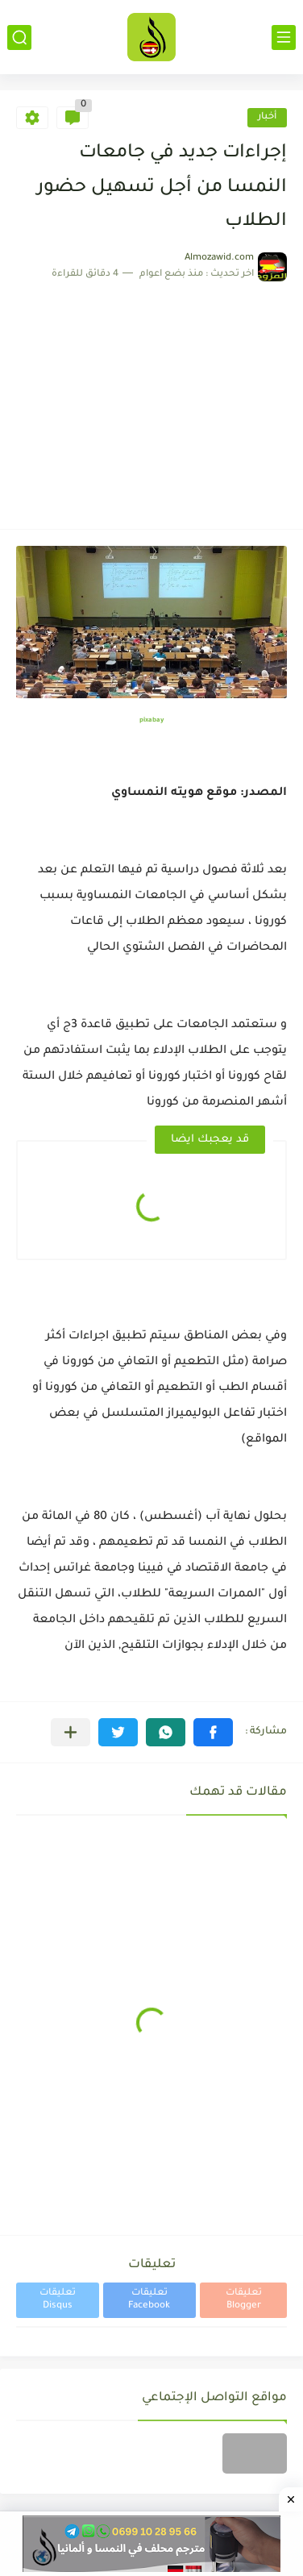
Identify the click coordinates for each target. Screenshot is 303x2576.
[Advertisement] (151, 397)
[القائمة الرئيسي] (284, 37)
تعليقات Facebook (149, 2300)
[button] (213, 1732)
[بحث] (19, 37)
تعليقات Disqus (57, 2300)
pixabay (151, 720)
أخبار (267, 117)
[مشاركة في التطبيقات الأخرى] (70, 1732)
